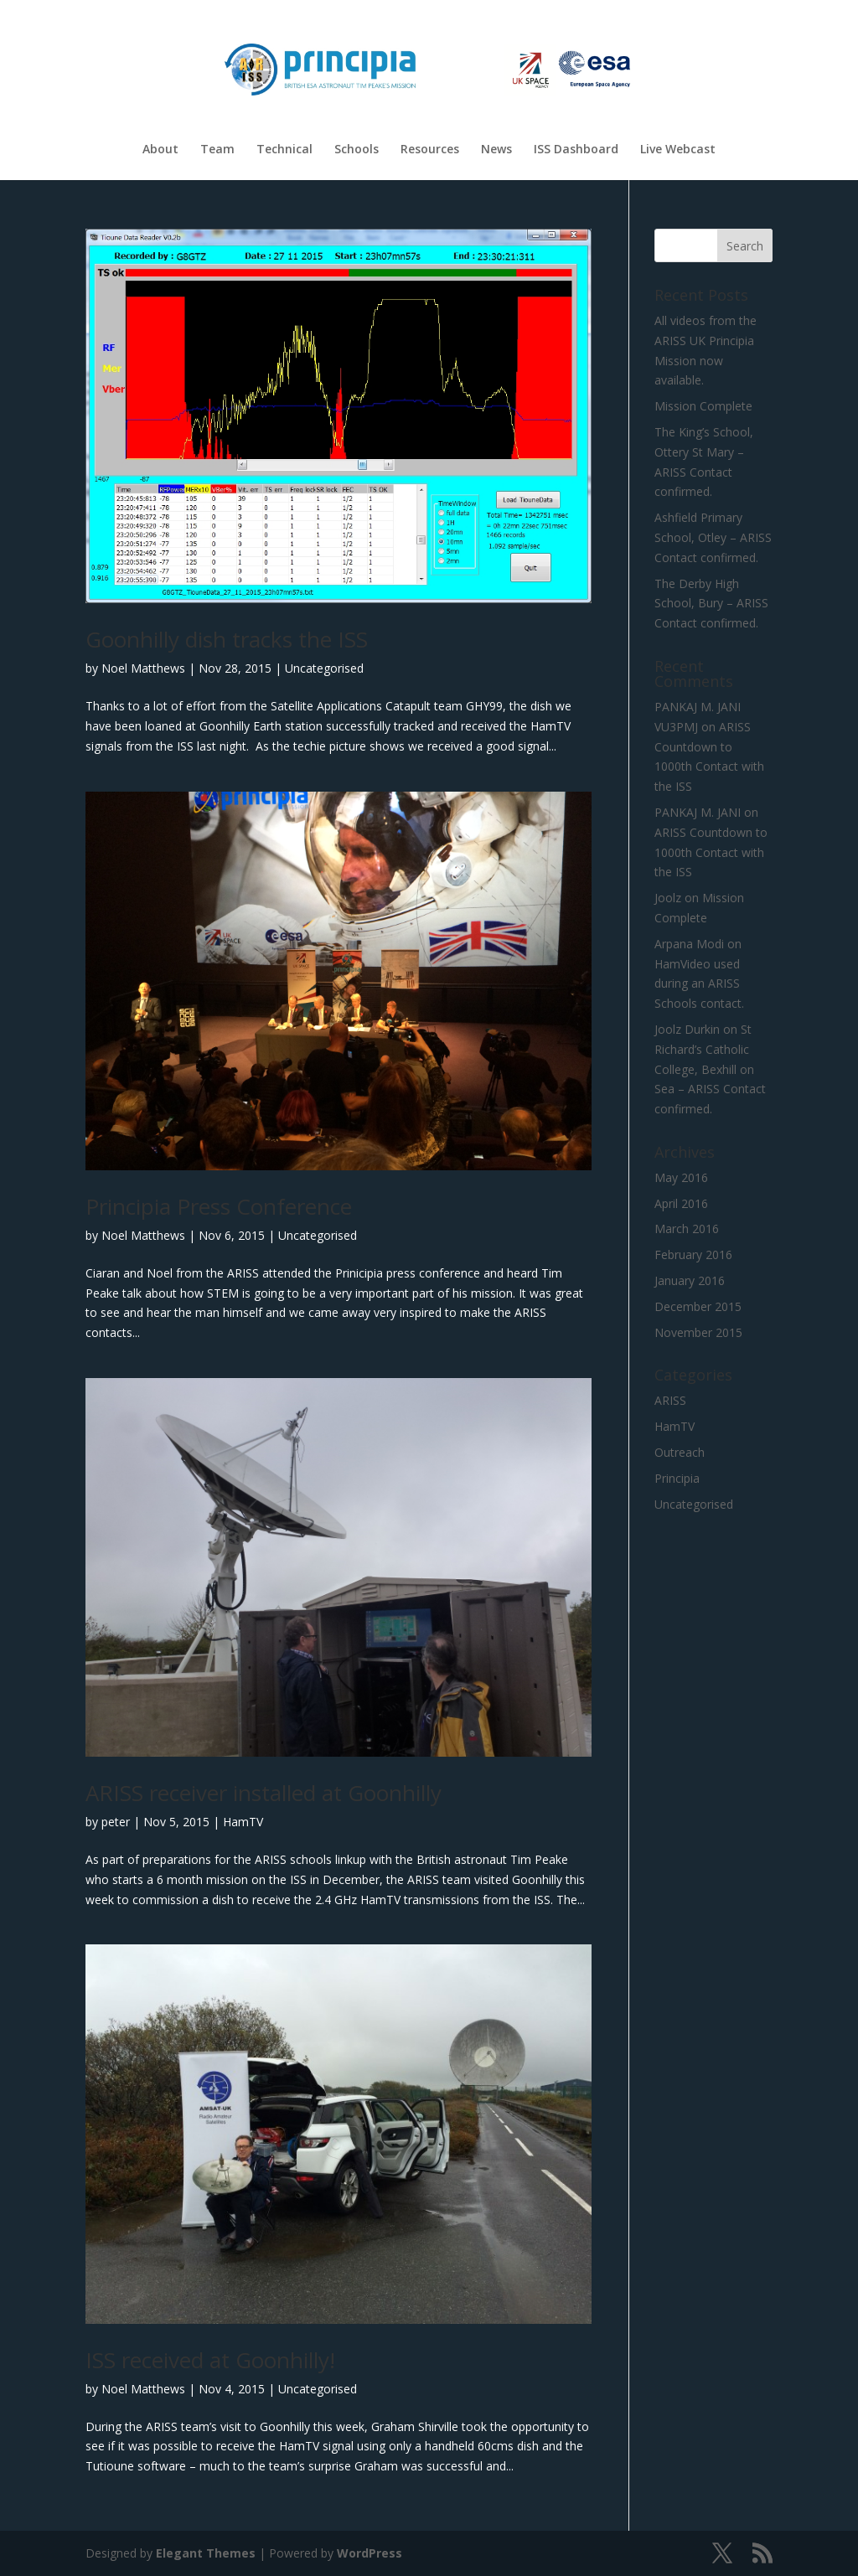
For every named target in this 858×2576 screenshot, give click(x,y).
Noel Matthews (143, 668)
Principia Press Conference (218, 1206)
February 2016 (693, 1254)
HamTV (243, 1822)
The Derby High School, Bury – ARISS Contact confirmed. (711, 604)
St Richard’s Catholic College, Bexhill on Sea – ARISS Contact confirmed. (710, 1069)
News (496, 150)
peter (115, 1822)
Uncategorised (324, 668)
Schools (356, 150)
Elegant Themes (206, 2553)
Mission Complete (703, 406)
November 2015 (698, 1332)
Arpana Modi (689, 944)
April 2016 (681, 1203)
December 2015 (698, 1306)
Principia (677, 1478)
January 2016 (689, 1280)
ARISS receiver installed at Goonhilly (263, 1793)
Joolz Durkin (687, 1029)
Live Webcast (678, 150)
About (160, 150)
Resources (430, 150)
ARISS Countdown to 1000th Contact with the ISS (711, 852)
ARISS (670, 1400)
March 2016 (686, 1228)
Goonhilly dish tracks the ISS (226, 639)
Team (217, 150)
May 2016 (681, 1177)
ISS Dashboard (576, 150)
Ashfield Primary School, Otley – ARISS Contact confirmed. (713, 537)
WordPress (369, 2553)
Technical (284, 150)
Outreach (679, 1452)
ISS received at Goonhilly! (210, 2360)
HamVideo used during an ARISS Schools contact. (699, 984)
